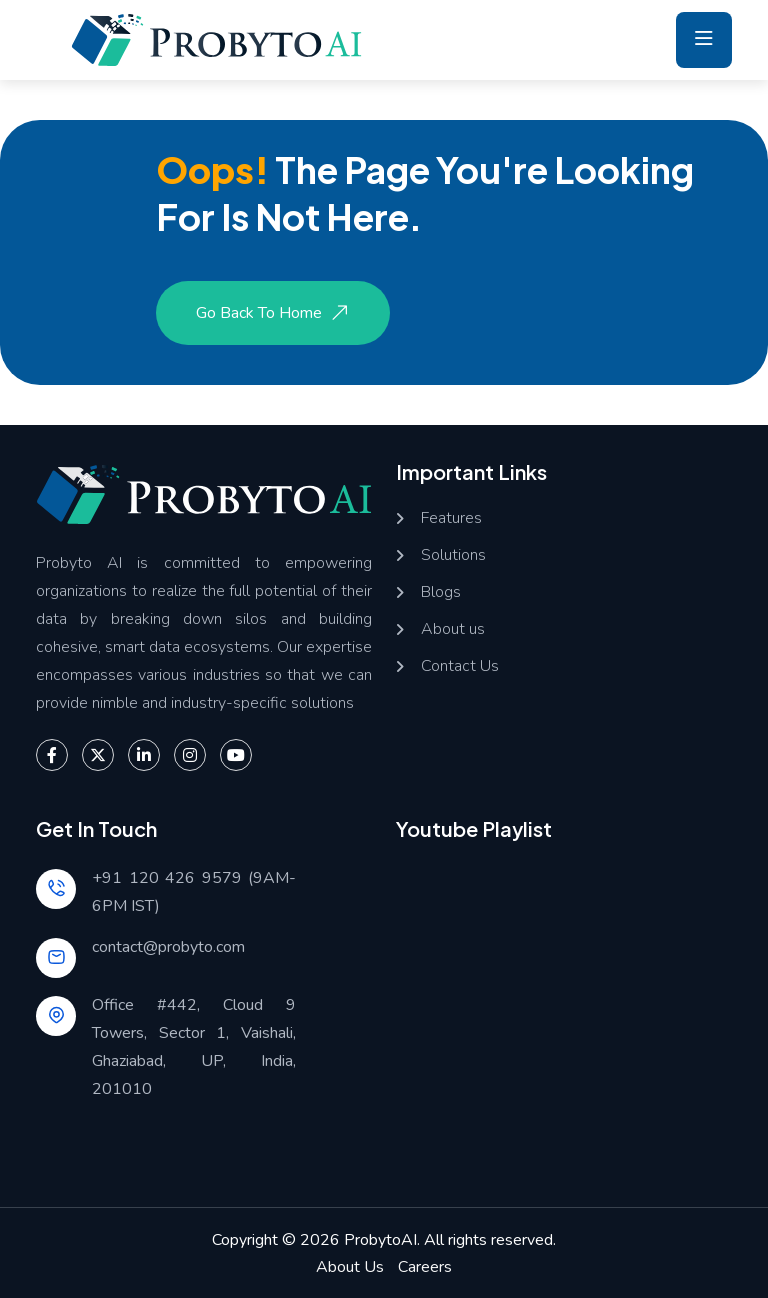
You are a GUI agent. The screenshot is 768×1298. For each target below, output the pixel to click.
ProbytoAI (380, 1240)
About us (453, 629)
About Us (350, 1267)
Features (451, 518)
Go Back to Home (275, 313)
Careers (425, 1267)
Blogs (441, 592)
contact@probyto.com (168, 947)
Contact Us (460, 666)
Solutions (453, 555)
